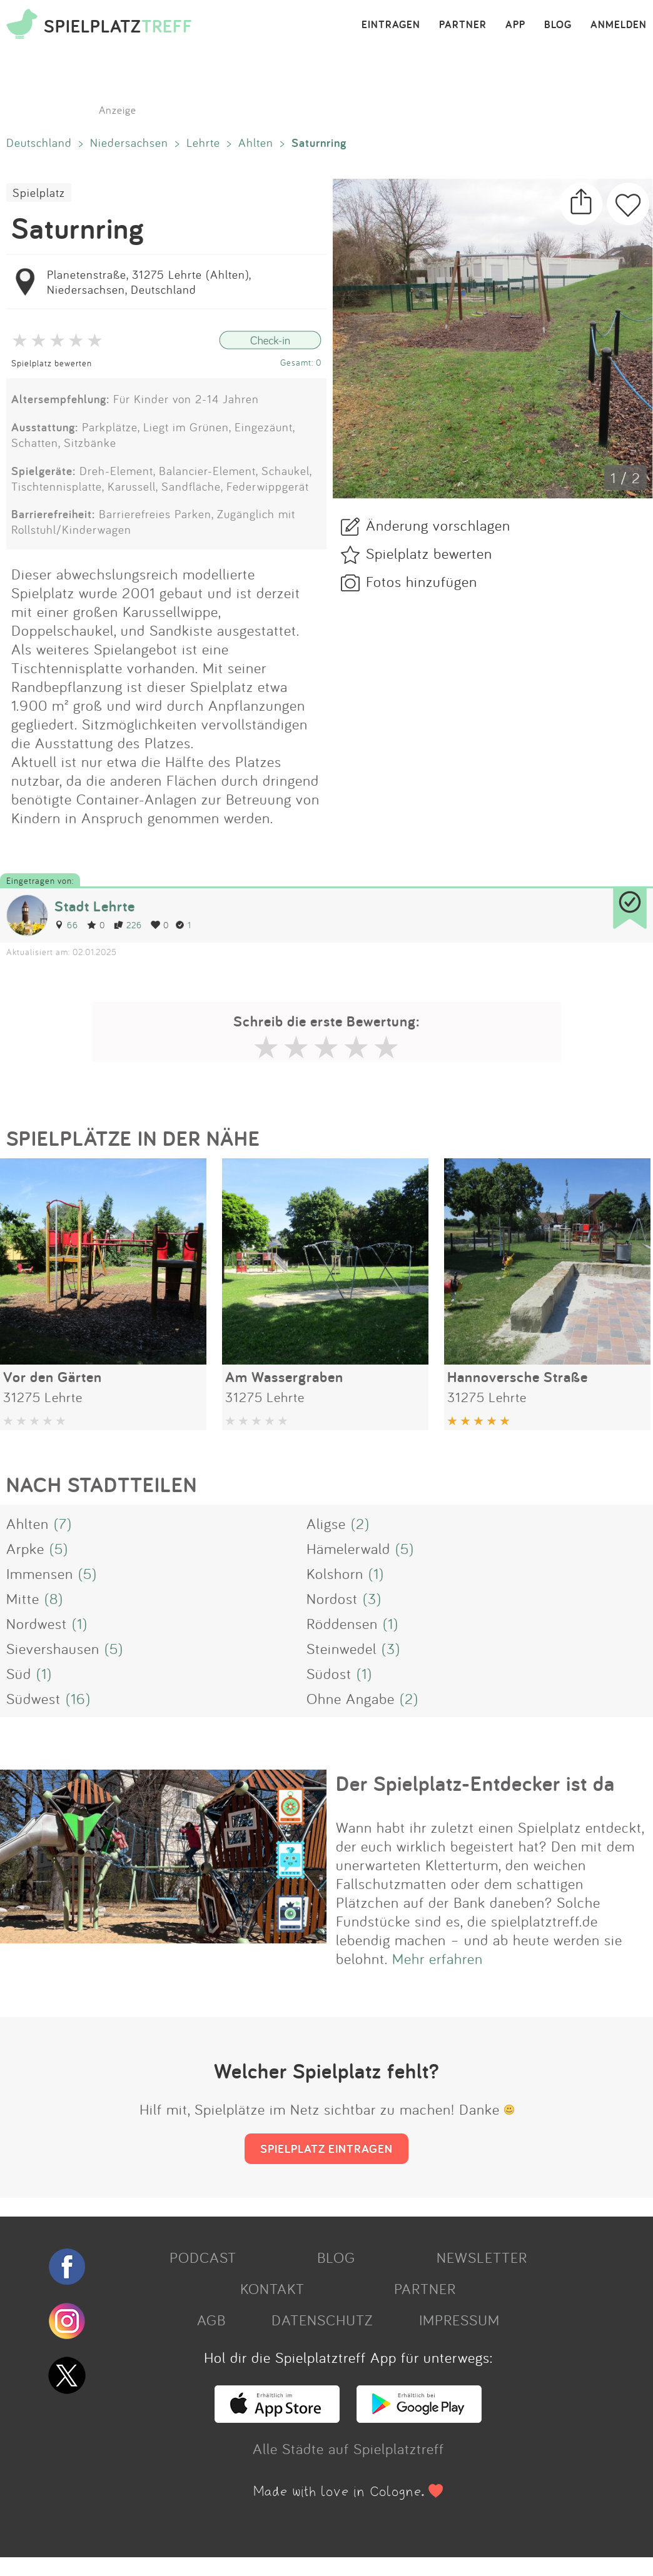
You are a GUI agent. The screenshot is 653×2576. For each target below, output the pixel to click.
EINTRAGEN (391, 25)
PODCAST (203, 2257)
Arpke (25, 1548)
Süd (18, 1673)
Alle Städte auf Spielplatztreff (348, 2448)
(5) (58, 1548)
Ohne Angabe (350, 1698)
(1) (376, 1573)
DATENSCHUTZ (322, 2319)
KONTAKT (272, 2288)
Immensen (39, 1573)
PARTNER (463, 25)
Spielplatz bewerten (51, 363)
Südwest (33, 1698)
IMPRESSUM (459, 2319)
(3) (372, 1598)
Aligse (326, 1523)
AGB (211, 2319)
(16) (78, 1698)
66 (66, 925)
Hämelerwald (348, 1548)
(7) (63, 1523)
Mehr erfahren (437, 1958)
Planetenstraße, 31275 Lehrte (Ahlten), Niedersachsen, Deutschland (149, 282)
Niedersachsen (129, 142)
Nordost (332, 1598)
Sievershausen (52, 1648)
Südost (329, 1673)
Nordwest (36, 1623)
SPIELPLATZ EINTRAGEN (326, 2148)
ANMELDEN (618, 25)
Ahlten (255, 142)
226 (128, 925)
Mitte (22, 1598)
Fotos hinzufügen (421, 581)
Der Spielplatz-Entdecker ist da (475, 1783)
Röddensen (342, 1623)
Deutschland (39, 142)
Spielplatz (39, 192)
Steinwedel (341, 1648)
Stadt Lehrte (94, 906)
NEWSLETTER (482, 2257)
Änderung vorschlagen (438, 525)
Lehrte (203, 142)
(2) (360, 1523)
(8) (53, 1598)
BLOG (558, 25)
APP (515, 25)
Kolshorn (334, 1573)
